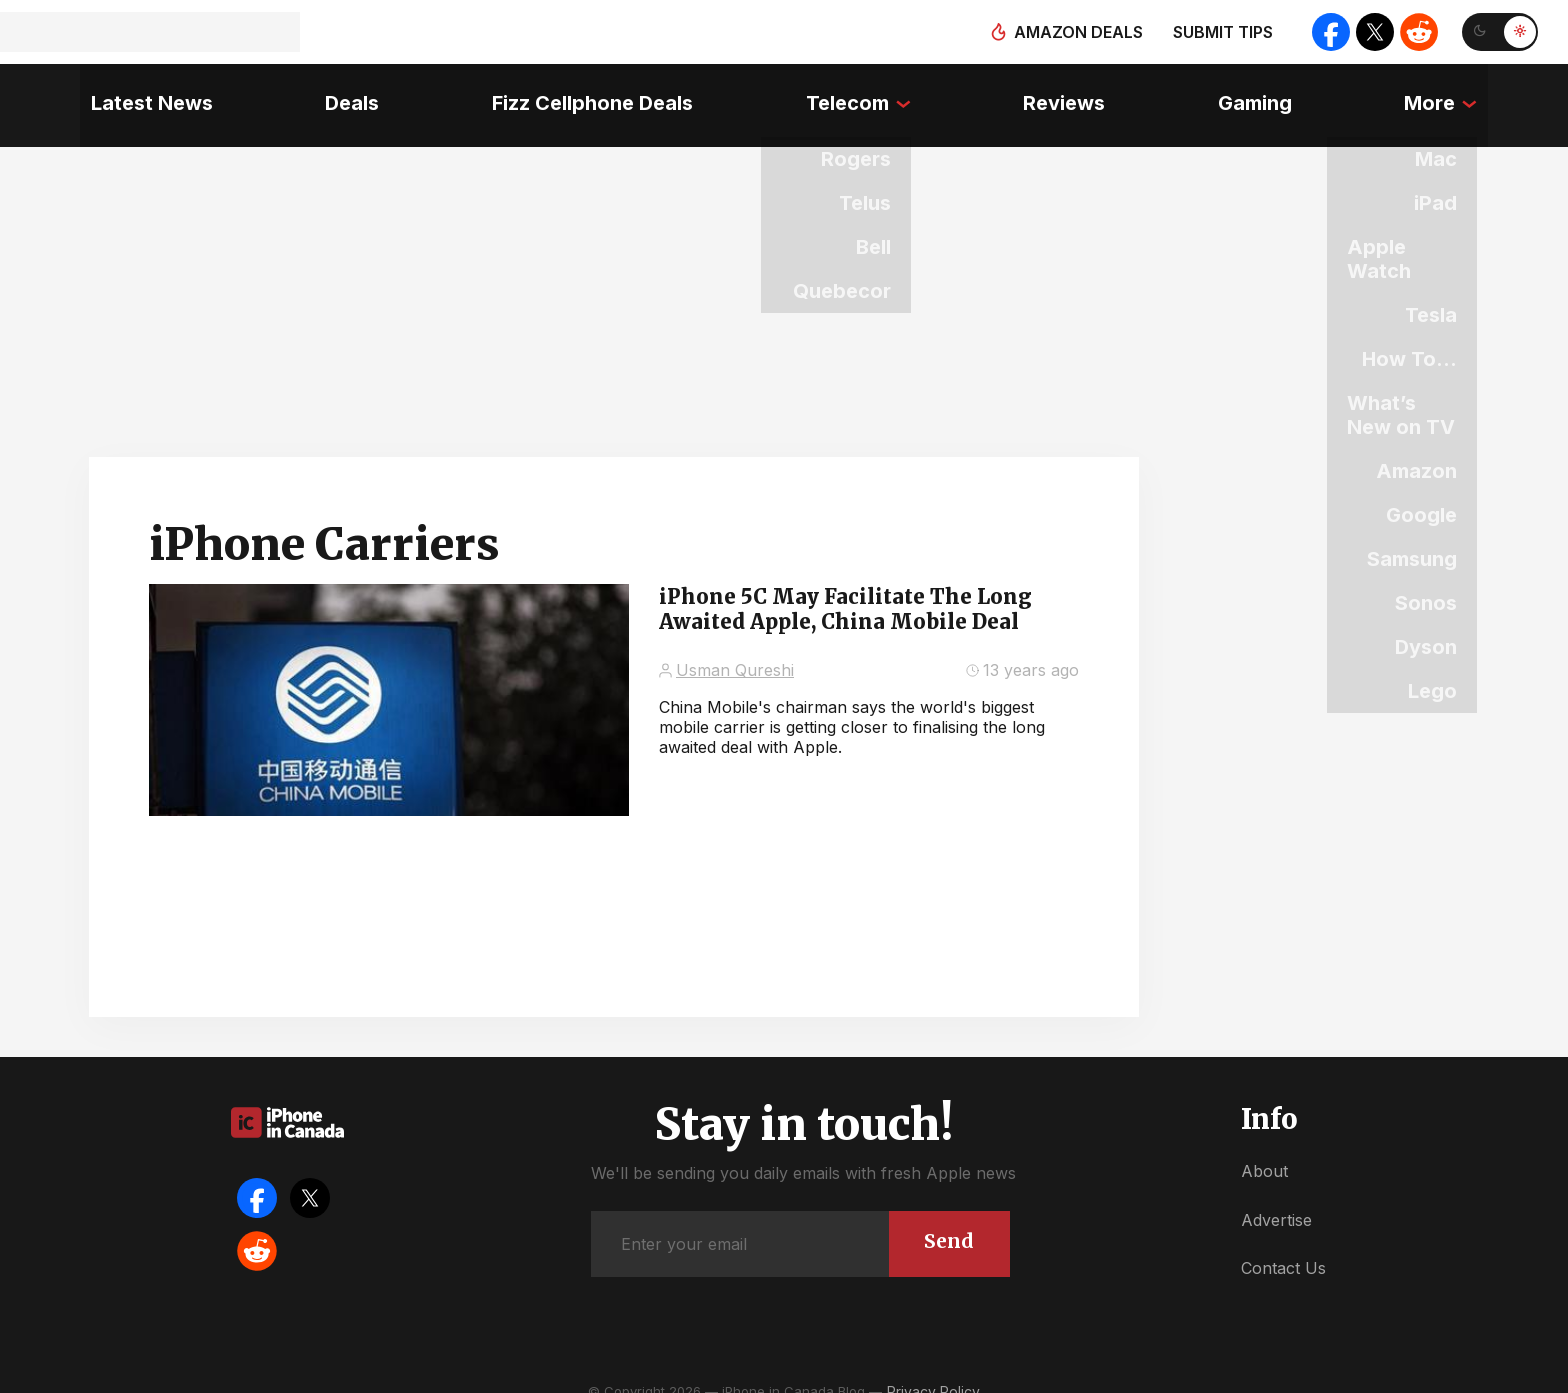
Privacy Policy (933, 1372)
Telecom (846, 95)
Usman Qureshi (735, 651)
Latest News (141, 95)
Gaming (1262, 95)
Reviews (1068, 95)
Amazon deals (1071, 32)
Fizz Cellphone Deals (588, 95)
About (1264, 1152)
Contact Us (1283, 1249)
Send (947, 1220)
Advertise (1276, 1200)
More (1440, 95)
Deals (345, 95)
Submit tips (1216, 32)
